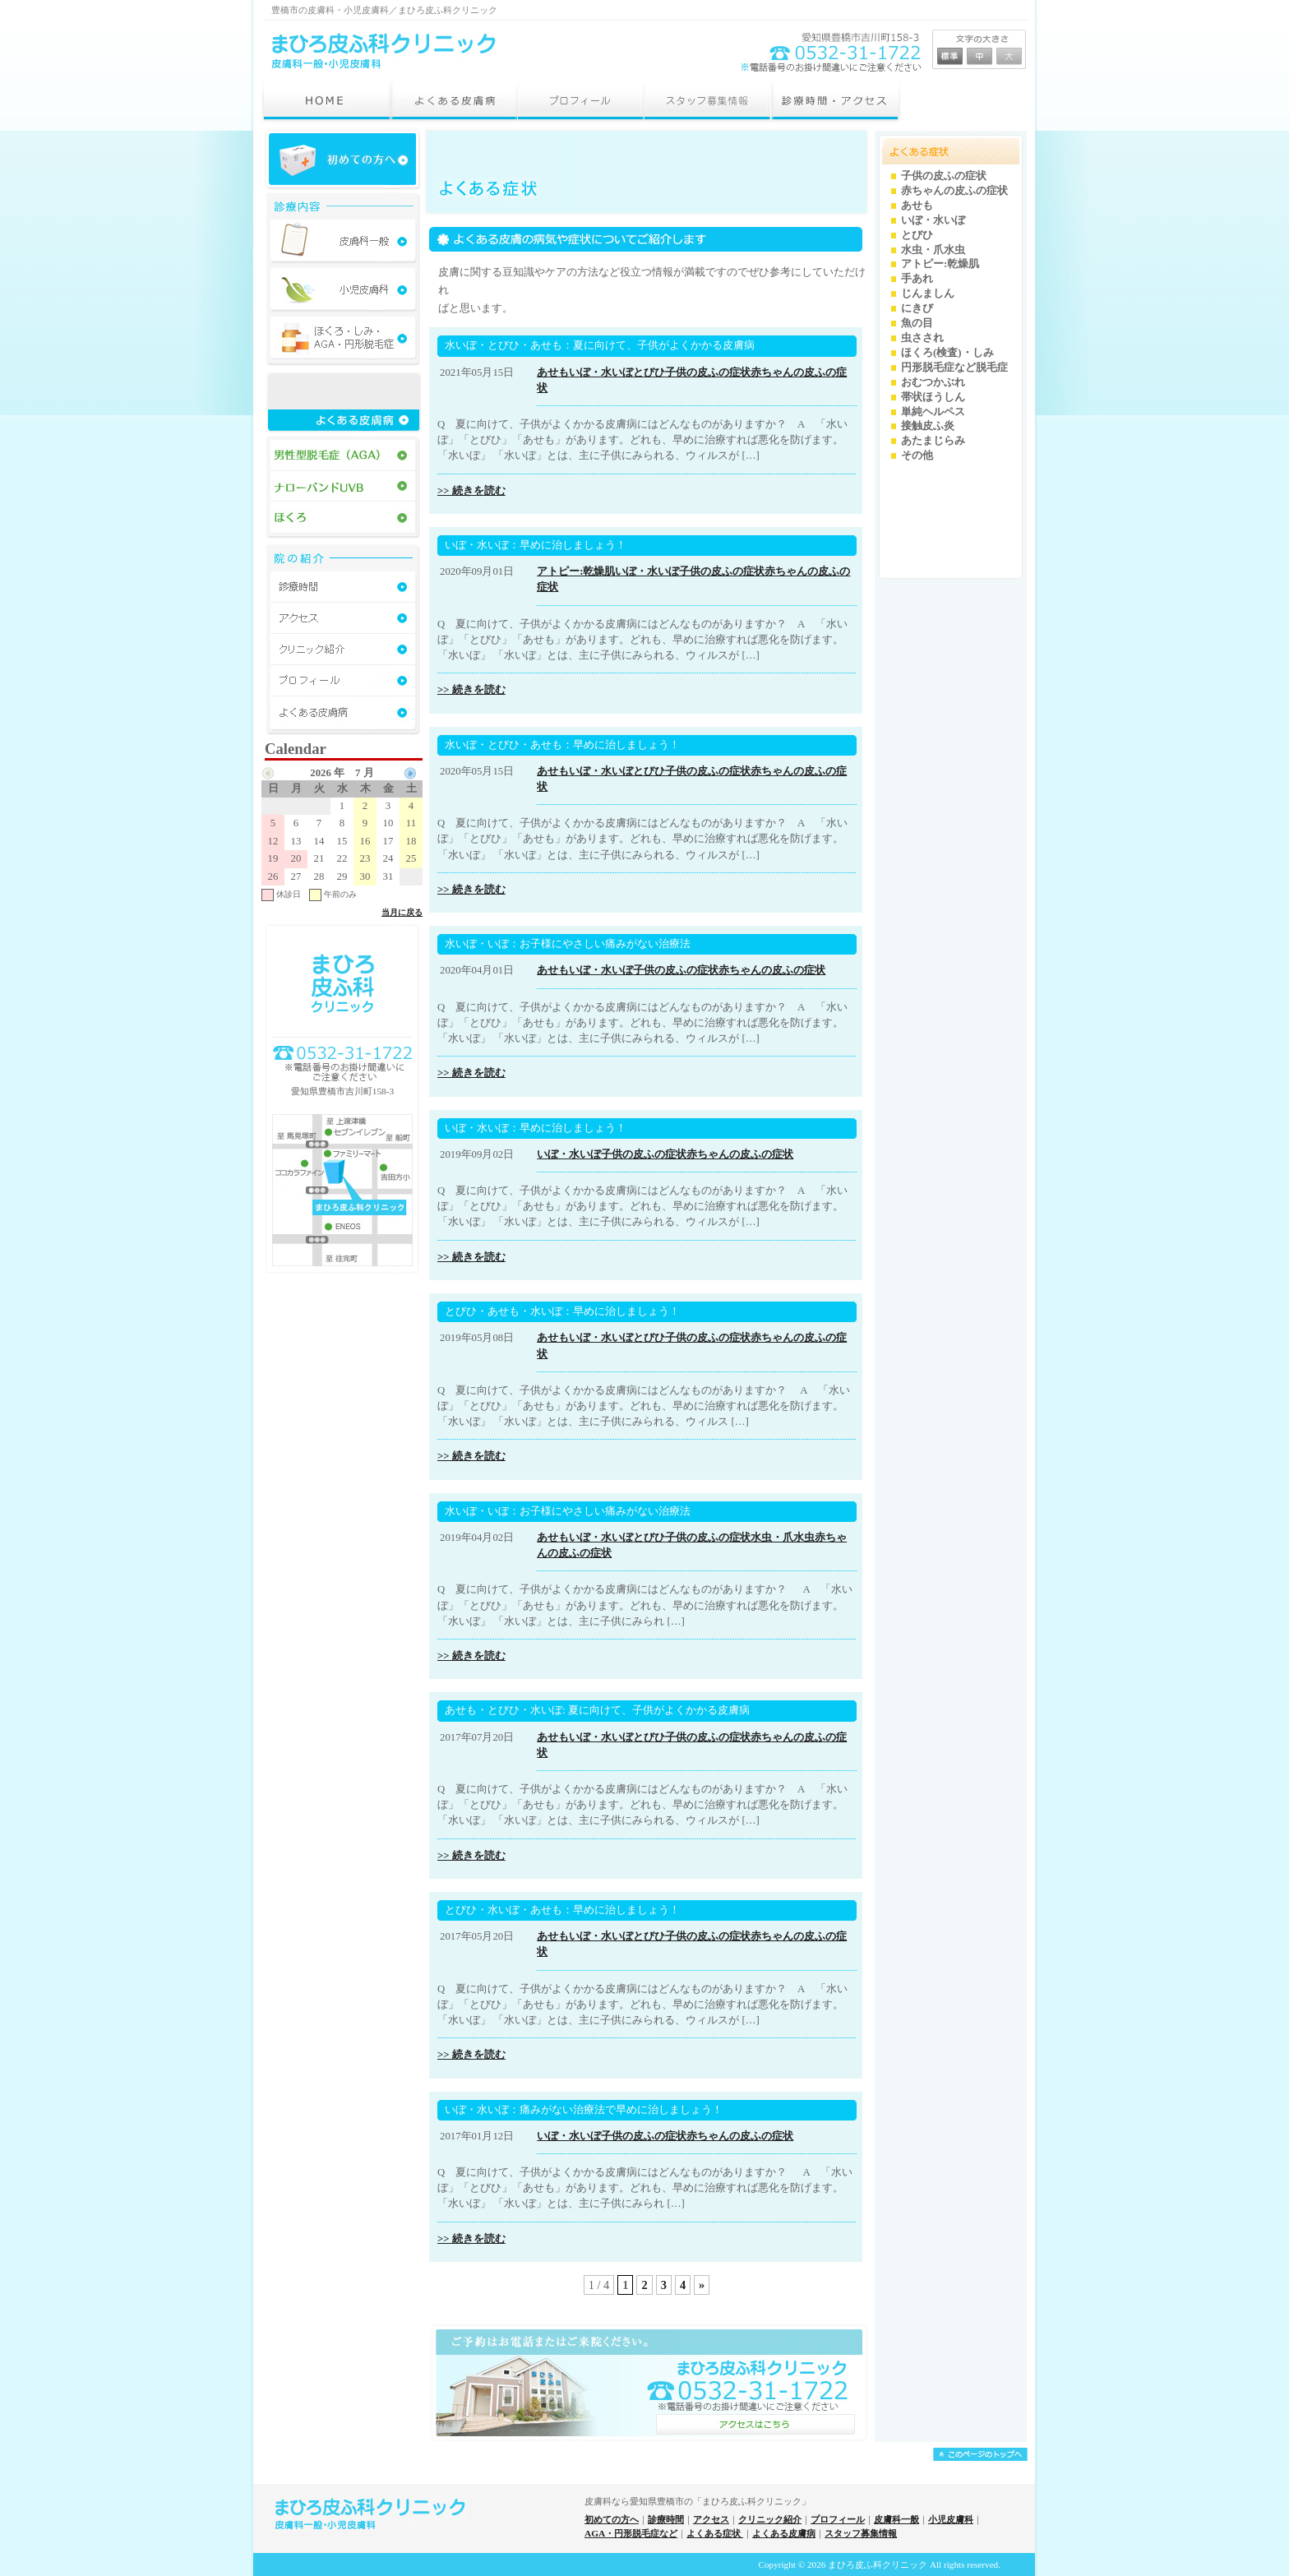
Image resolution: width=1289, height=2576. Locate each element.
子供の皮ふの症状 (708, 372)
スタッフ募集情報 (861, 2533)
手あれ (917, 278)
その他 (917, 455)
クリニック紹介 (770, 2519)
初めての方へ (611, 2519)
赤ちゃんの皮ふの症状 (771, 970)
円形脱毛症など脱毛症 (954, 367)
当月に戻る (402, 912)
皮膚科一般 (896, 2519)
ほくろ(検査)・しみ (947, 352)
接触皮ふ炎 (927, 426)
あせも (553, 372)
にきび (917, 308)
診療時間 (666, 2519)
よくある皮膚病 (783, 2533)
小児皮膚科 (950, 2519)
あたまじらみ (933, 440)
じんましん (927, 293)
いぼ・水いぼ (601, 372)
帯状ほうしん (933, 397)
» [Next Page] (702, 2285)
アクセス (711, 2519)
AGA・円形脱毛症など (630, 2533)
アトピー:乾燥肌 (576, 571)
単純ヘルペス (933, 412)
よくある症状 (714, 2533)
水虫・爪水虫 (783, 1537)
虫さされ (922, 338)
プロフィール (838, 2519)
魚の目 (917, 323)
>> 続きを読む (471, 491)
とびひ (649, 372)
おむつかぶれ (933, 382)
